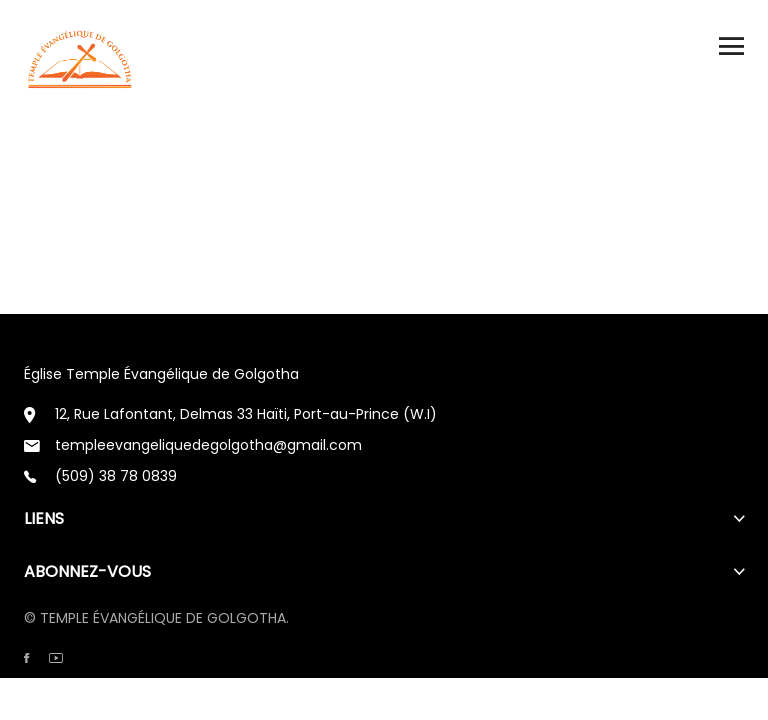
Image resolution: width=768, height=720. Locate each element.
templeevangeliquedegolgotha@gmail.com (208, 445)
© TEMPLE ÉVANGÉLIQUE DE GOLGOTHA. (156, 618)
